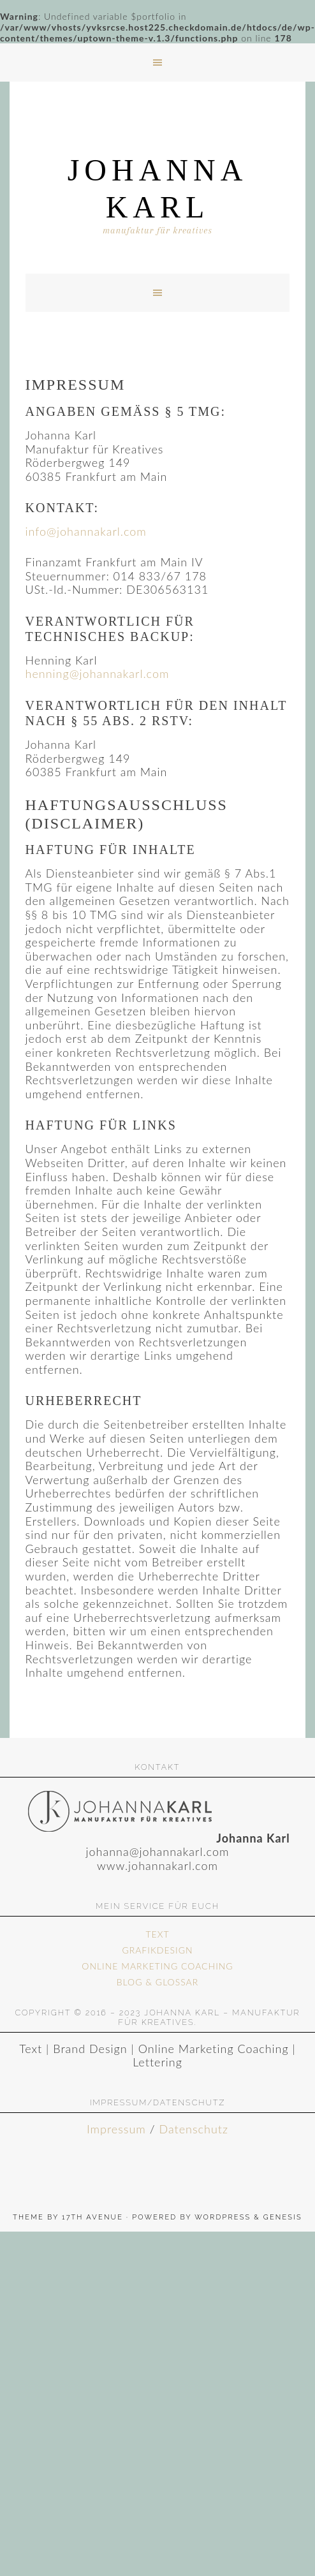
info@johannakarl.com (86, 531)
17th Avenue (92, 2217)
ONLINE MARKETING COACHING (157, 1966)
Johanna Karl (158, 188)
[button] (157, 62)
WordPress (222, 2217)
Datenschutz (193, 2129)
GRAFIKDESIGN (157, 1950)
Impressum (116, 2129)
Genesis (282, 2217)
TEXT (157, 1934)
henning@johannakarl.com (98, 673)
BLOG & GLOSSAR (157, 1981)
